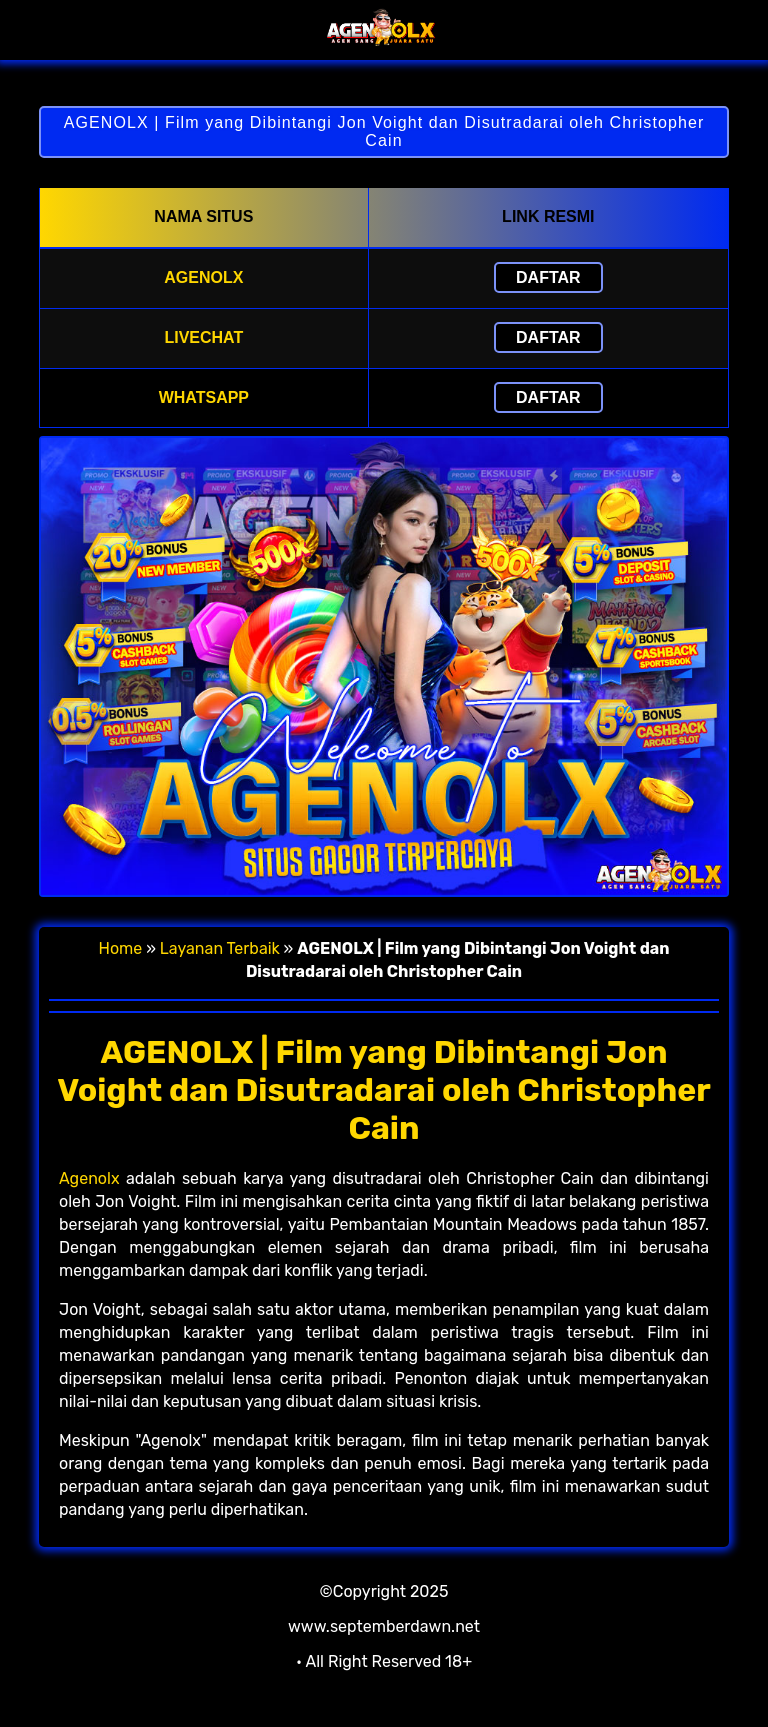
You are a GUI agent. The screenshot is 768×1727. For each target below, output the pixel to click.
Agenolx (89, 1178)
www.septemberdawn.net (384, 1626)
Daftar (548, 277)
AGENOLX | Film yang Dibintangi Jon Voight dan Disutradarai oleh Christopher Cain (384, 131)
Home (121, 948)
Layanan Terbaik (220, 948)
